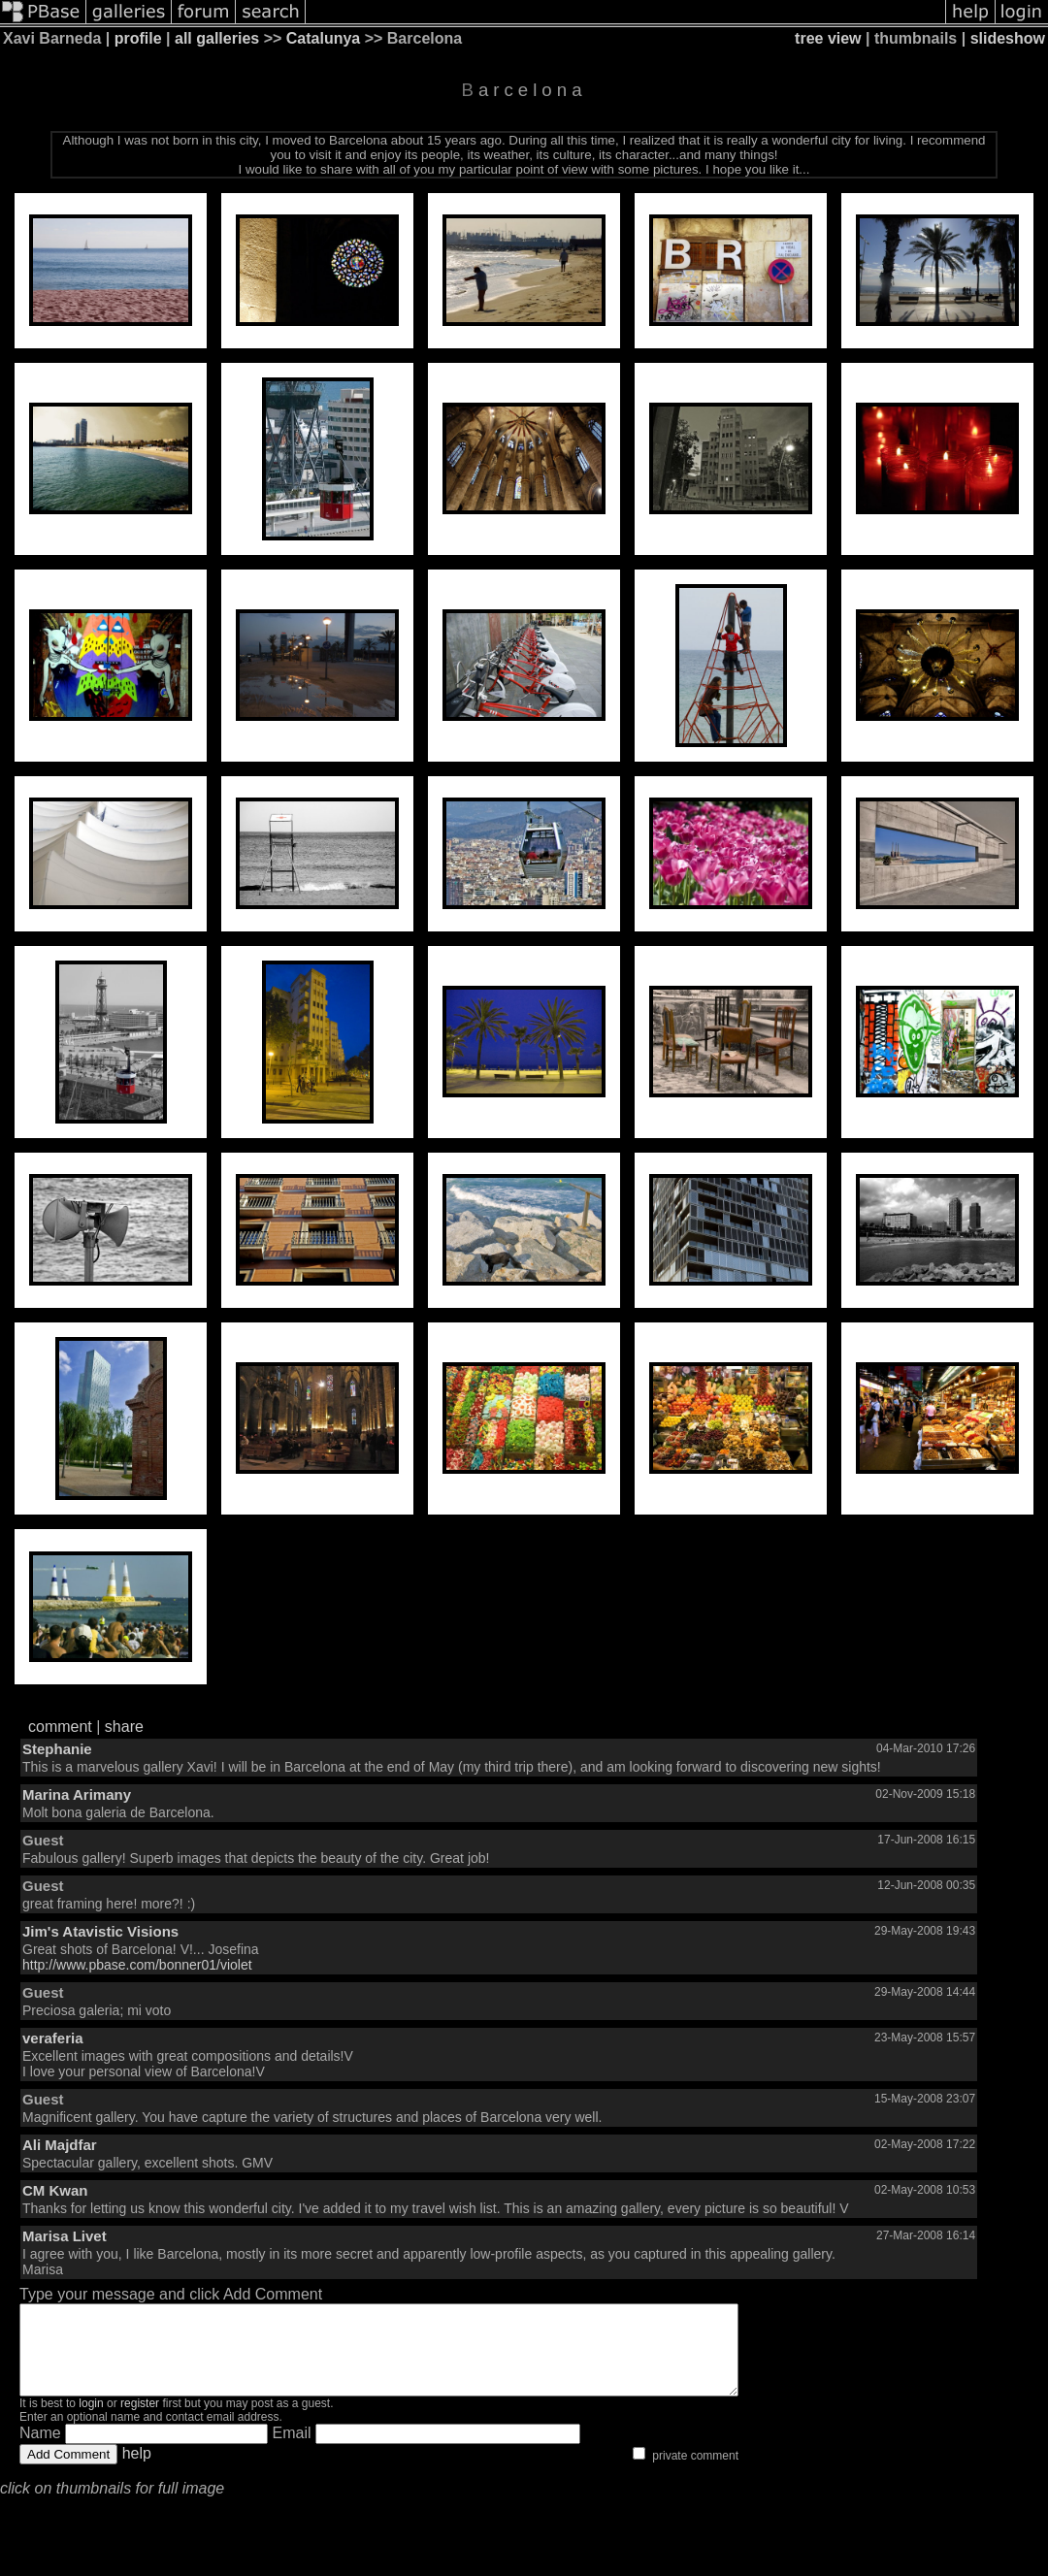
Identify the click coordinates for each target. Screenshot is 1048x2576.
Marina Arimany (76, 1794)
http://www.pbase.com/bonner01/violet (137, 1965)
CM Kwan (55, 2190)
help (136, 2470)
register (139, 2421)
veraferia (52, 2038)
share (124, 1726)
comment (60, 1726)
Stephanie (57, 1749)
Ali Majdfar (59, 2144)
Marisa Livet (64, 2236)
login (91, 2421)
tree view (828, 38)
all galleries (217, 38)
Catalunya (323, 38)
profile (138, 38)
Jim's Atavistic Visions (100, 1931)
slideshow (1007, 38)
